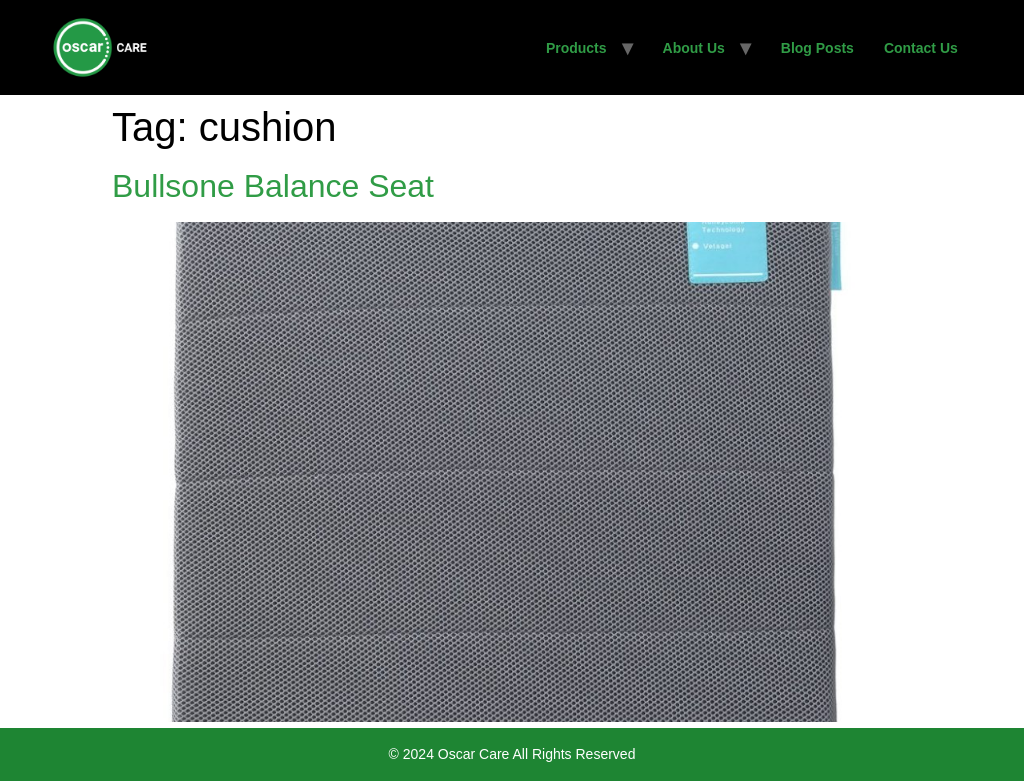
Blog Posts (817, 48)
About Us (694, 48)
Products (576, 48)
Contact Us (921, 48)
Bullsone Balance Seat (273, 186)
